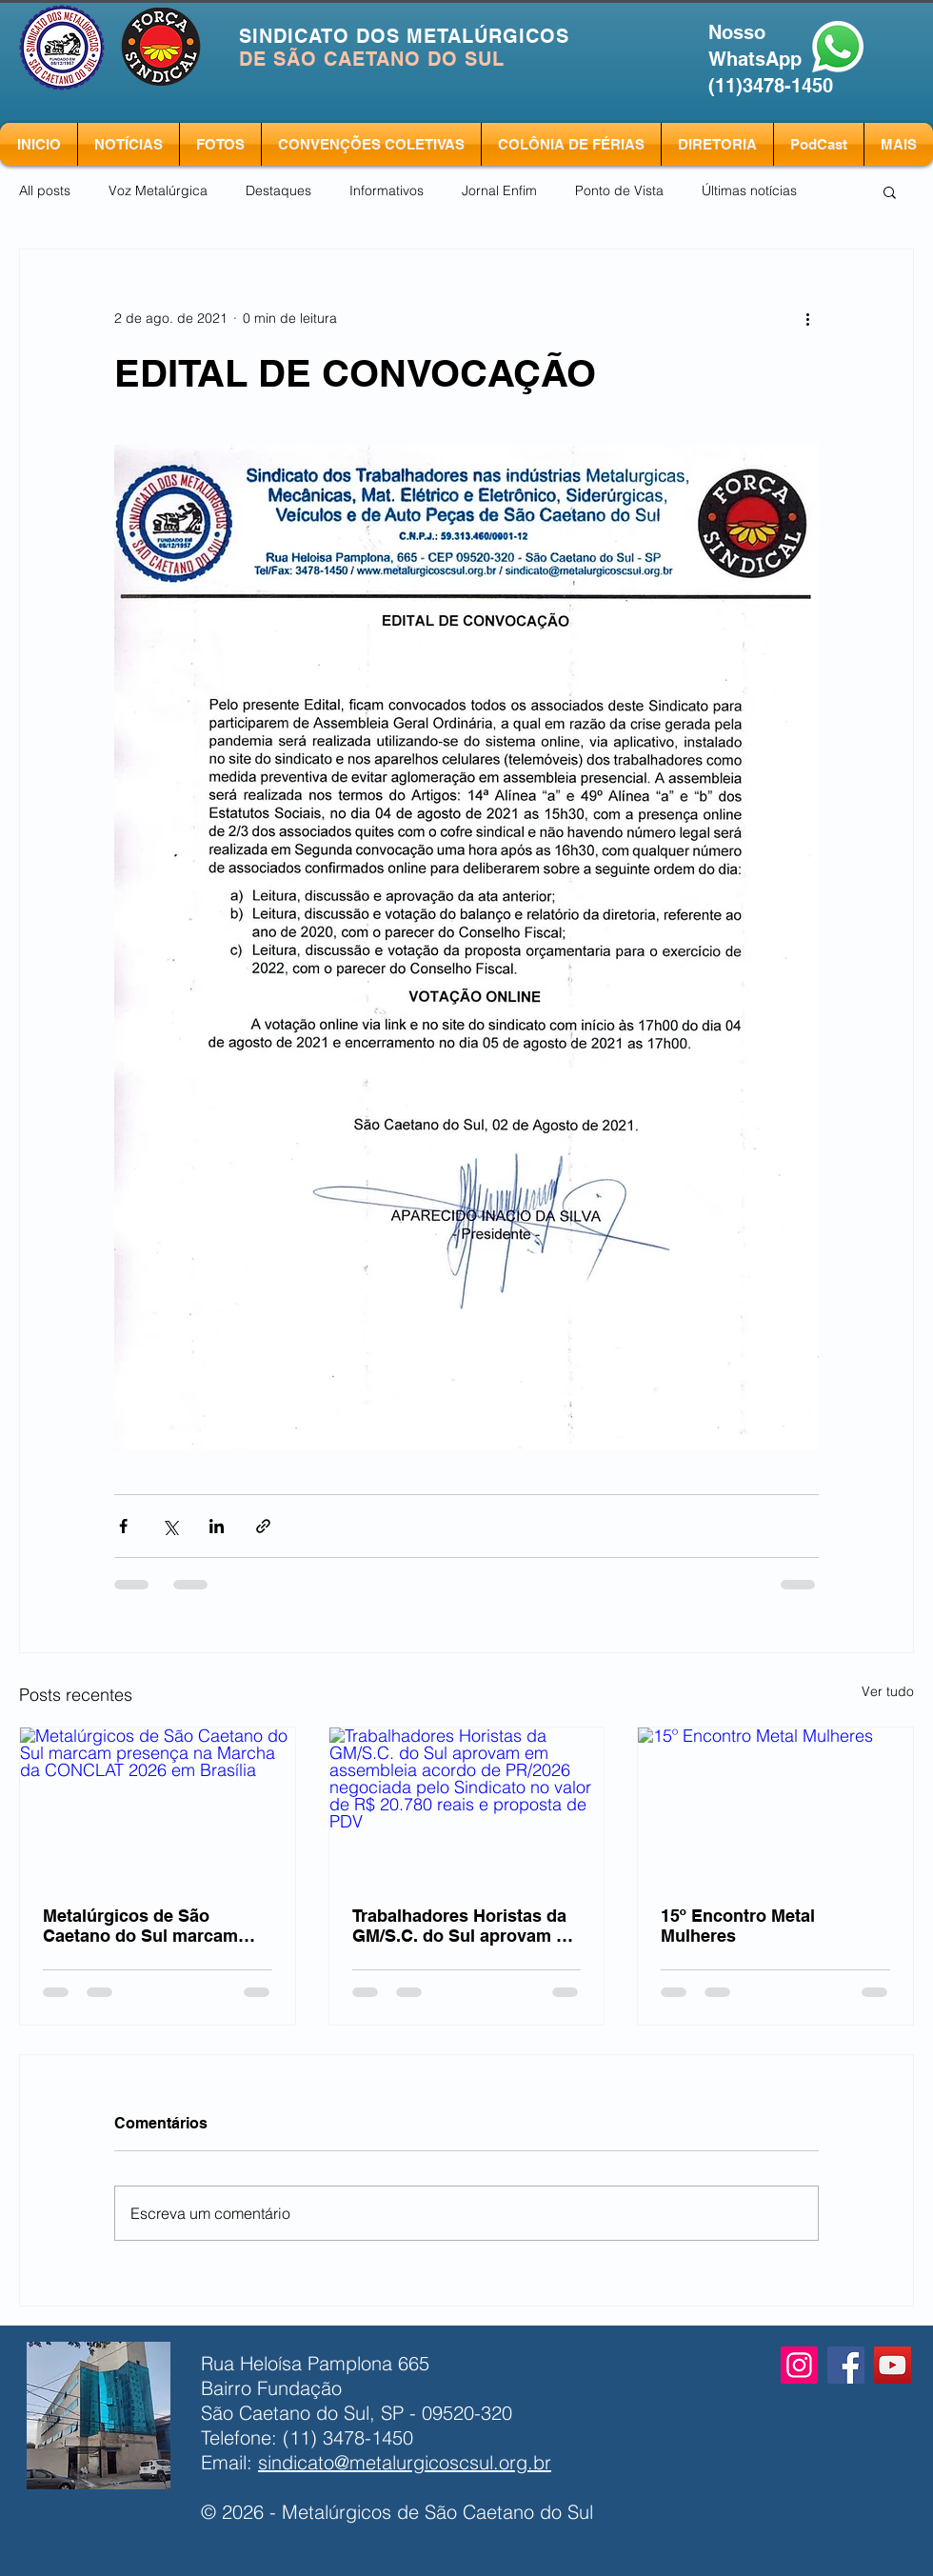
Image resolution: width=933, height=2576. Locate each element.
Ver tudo (888, 1691)
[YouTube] (892, 2365)
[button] (890, 191)
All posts (44, 190)
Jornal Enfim (499, 190)
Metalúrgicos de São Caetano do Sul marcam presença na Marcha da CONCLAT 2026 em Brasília (153, 1926)
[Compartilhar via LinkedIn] (217, 1526)
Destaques (278, 190)
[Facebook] (845, 2365)
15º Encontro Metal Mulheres (738, 1926)
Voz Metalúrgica (158, 190)
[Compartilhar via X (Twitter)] (170, 1526)
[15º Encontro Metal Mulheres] (775, 1804)
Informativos (386, 190)
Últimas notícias (749, 190)
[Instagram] (799, 2365)
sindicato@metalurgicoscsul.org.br (404, 2462)
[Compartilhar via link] (263, 1526)
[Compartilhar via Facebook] (123, 1526)
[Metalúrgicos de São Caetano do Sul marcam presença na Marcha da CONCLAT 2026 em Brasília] (157, 1804)
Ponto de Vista (619, 190)
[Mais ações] (807, 318)
